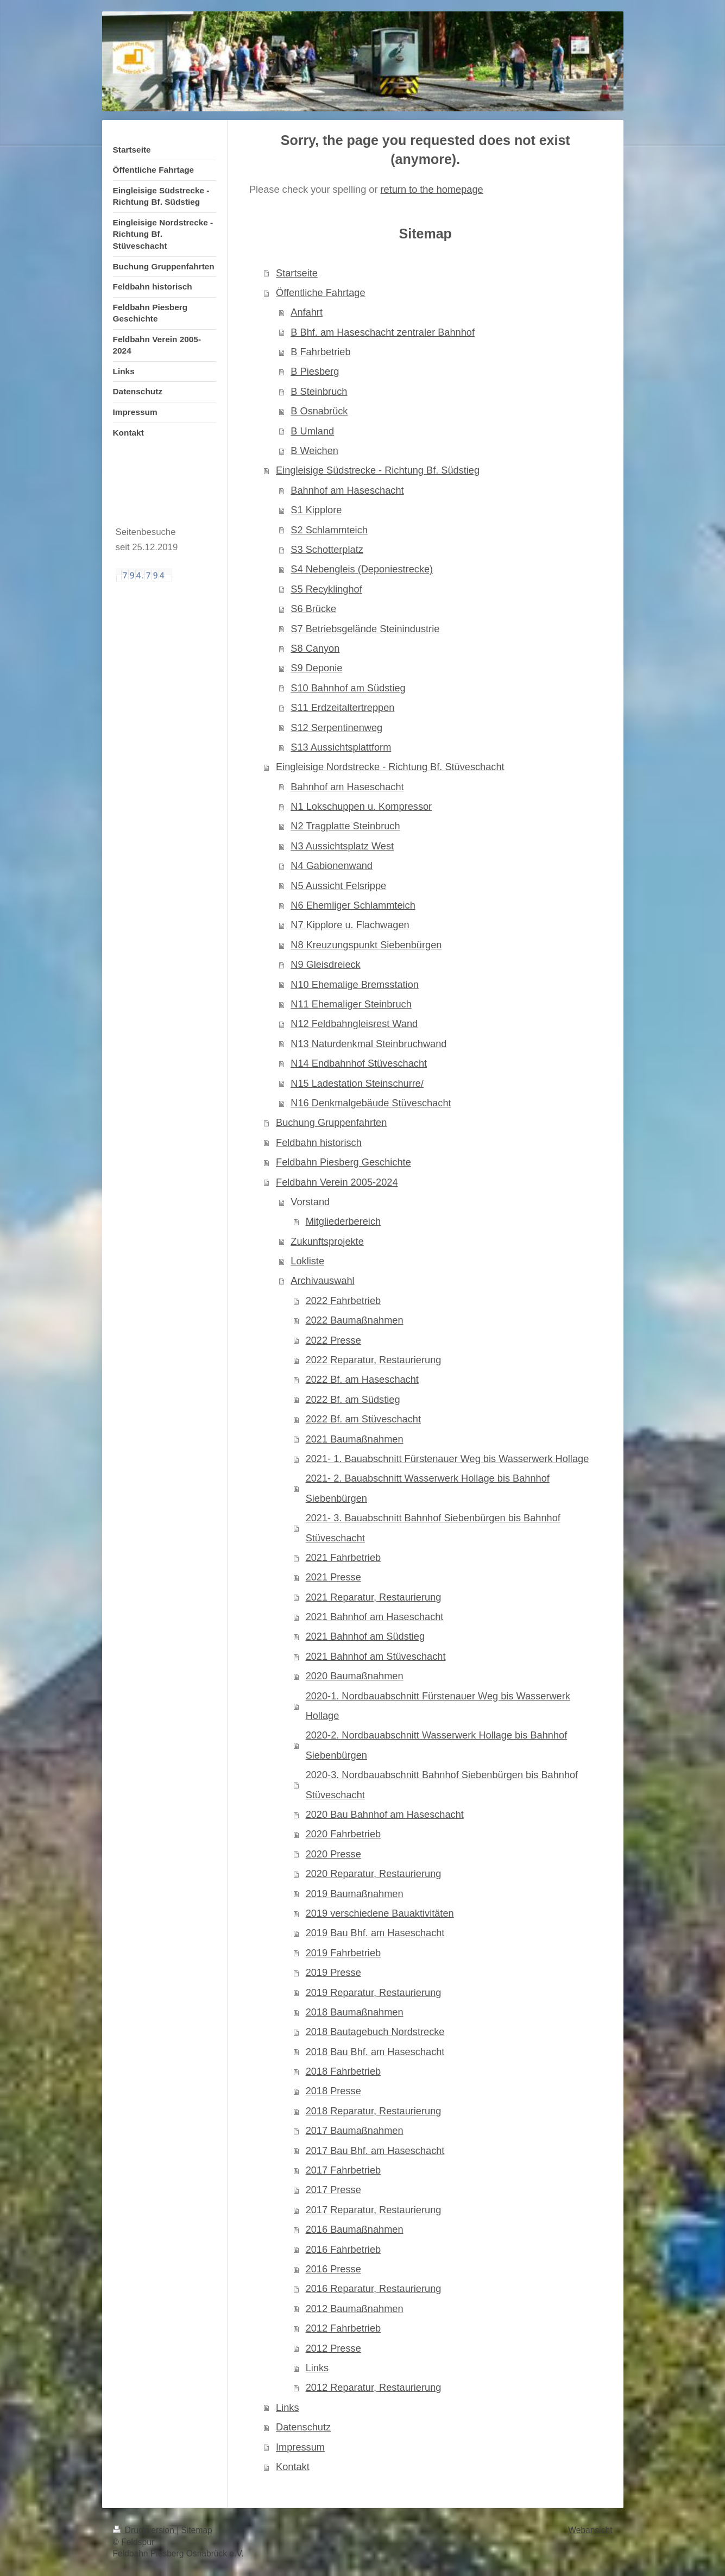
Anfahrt (307, 312)
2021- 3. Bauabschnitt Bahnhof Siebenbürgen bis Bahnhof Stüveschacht (433, 1528)
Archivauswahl (322, 1280)
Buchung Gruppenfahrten (331, 1122)
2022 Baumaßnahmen (355, 1320)
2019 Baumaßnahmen (355, 1893)
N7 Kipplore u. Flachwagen (350, 924)
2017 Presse (333, 2189)
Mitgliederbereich (343, 1221)
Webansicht (590, 2530)
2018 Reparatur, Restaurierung (374, 2111)
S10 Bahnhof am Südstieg (348, 688)
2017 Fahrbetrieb (343, 2170)
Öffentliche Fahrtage (320, 292)
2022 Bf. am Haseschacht (362, 1379)
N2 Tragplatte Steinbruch (345, 826)
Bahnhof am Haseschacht (347, 490)
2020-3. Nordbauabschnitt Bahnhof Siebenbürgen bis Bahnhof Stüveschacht (442, 1784)
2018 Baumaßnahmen (355, 2012)
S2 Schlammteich (329, 530)
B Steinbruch (319, 391)
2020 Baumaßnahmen (355, 1676)
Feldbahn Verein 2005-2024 (337, 1182)
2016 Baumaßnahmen (355, 2229)
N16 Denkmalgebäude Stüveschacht (371, 1103)
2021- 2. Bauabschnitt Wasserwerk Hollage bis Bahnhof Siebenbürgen (428, 1488)
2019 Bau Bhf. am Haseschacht (375, 1933)
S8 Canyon (315, 648)
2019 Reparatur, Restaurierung (374, 1992)
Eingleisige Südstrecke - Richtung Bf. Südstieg (378, 470)
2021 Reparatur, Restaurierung (374, 1597)
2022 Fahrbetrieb (343, 1300)
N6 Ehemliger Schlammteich (353, 905)
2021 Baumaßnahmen (355, 1439)
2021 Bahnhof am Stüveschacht (376, 1656)
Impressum (300, 2447)
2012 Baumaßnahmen (355, 2308)
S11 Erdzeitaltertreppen (342, 707)
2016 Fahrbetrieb (343, 2249)
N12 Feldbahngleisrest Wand (354, 1023)
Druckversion (145, 2530)
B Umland (312, 431)
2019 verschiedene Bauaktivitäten (380, 1913)
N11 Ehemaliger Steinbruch (351, 1004)
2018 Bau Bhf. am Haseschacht (375, 2051)
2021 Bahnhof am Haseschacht (375, 1616)
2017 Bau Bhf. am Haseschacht (375, 2150)
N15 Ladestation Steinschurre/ (357, 1083)
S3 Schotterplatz (327, 549)
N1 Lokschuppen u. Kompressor (361, 806)
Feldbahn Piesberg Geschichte (343, 1162)
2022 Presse (333, 1340)
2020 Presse (333, 1854)
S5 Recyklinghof (326, 589)
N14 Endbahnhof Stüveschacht (359, 1063)
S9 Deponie (316, 668)
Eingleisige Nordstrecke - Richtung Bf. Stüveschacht (390, 766)
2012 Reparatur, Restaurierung (374, 2387)
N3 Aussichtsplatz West (342, 846)
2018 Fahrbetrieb (343, 2071)
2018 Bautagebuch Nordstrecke (375, 2031)
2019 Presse (333, 1972)
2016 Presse (333, 2269)
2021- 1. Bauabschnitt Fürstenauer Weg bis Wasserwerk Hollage (447, 1458)
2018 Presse (333, 2091)
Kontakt (293, 2466)
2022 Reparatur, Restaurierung (374, 1360)
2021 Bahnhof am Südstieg (365, 1636)
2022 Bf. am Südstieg (353, 1399)
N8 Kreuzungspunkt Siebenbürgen (366, 945)
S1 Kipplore (316, 510)
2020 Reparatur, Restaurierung (374, 1873)
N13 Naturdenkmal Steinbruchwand (368, 1043)
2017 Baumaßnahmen (355, 2130)
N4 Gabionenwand (332, 865)
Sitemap (196, 2530)
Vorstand (310, 1201)
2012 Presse (333, 2348)
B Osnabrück (319, 411)
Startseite (297, 273)
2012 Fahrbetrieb (343, 2328)
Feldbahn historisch (319, 1142)
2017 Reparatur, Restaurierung (374, 2210)
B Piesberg (315, 371)
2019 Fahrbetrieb (343, 1953)
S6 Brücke (313, 608)
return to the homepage (432, 189)
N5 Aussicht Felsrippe (338, 885)
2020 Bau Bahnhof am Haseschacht (385, 1814)
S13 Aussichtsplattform (341, 747)
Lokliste (307, 1261)
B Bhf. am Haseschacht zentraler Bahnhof (383, 332)
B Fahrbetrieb (320, 352)
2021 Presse (333, 1577)
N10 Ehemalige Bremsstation (355, 984)
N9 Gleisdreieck (325, 964)
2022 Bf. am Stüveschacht (363, 1419)
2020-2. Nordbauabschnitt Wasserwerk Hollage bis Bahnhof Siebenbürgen (437, 1745)
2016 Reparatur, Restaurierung (374, 2288)
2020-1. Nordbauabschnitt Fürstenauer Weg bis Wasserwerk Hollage (438, 1706)
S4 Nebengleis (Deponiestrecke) (362, 569)
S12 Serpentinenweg (336, 727)
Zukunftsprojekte (327, 1241)
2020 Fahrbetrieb (343, 1834)
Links (317, 2368)
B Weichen (314, 450)
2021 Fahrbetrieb (343, 1557)
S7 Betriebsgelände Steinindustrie (365, 628)
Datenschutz (303, 2427)
